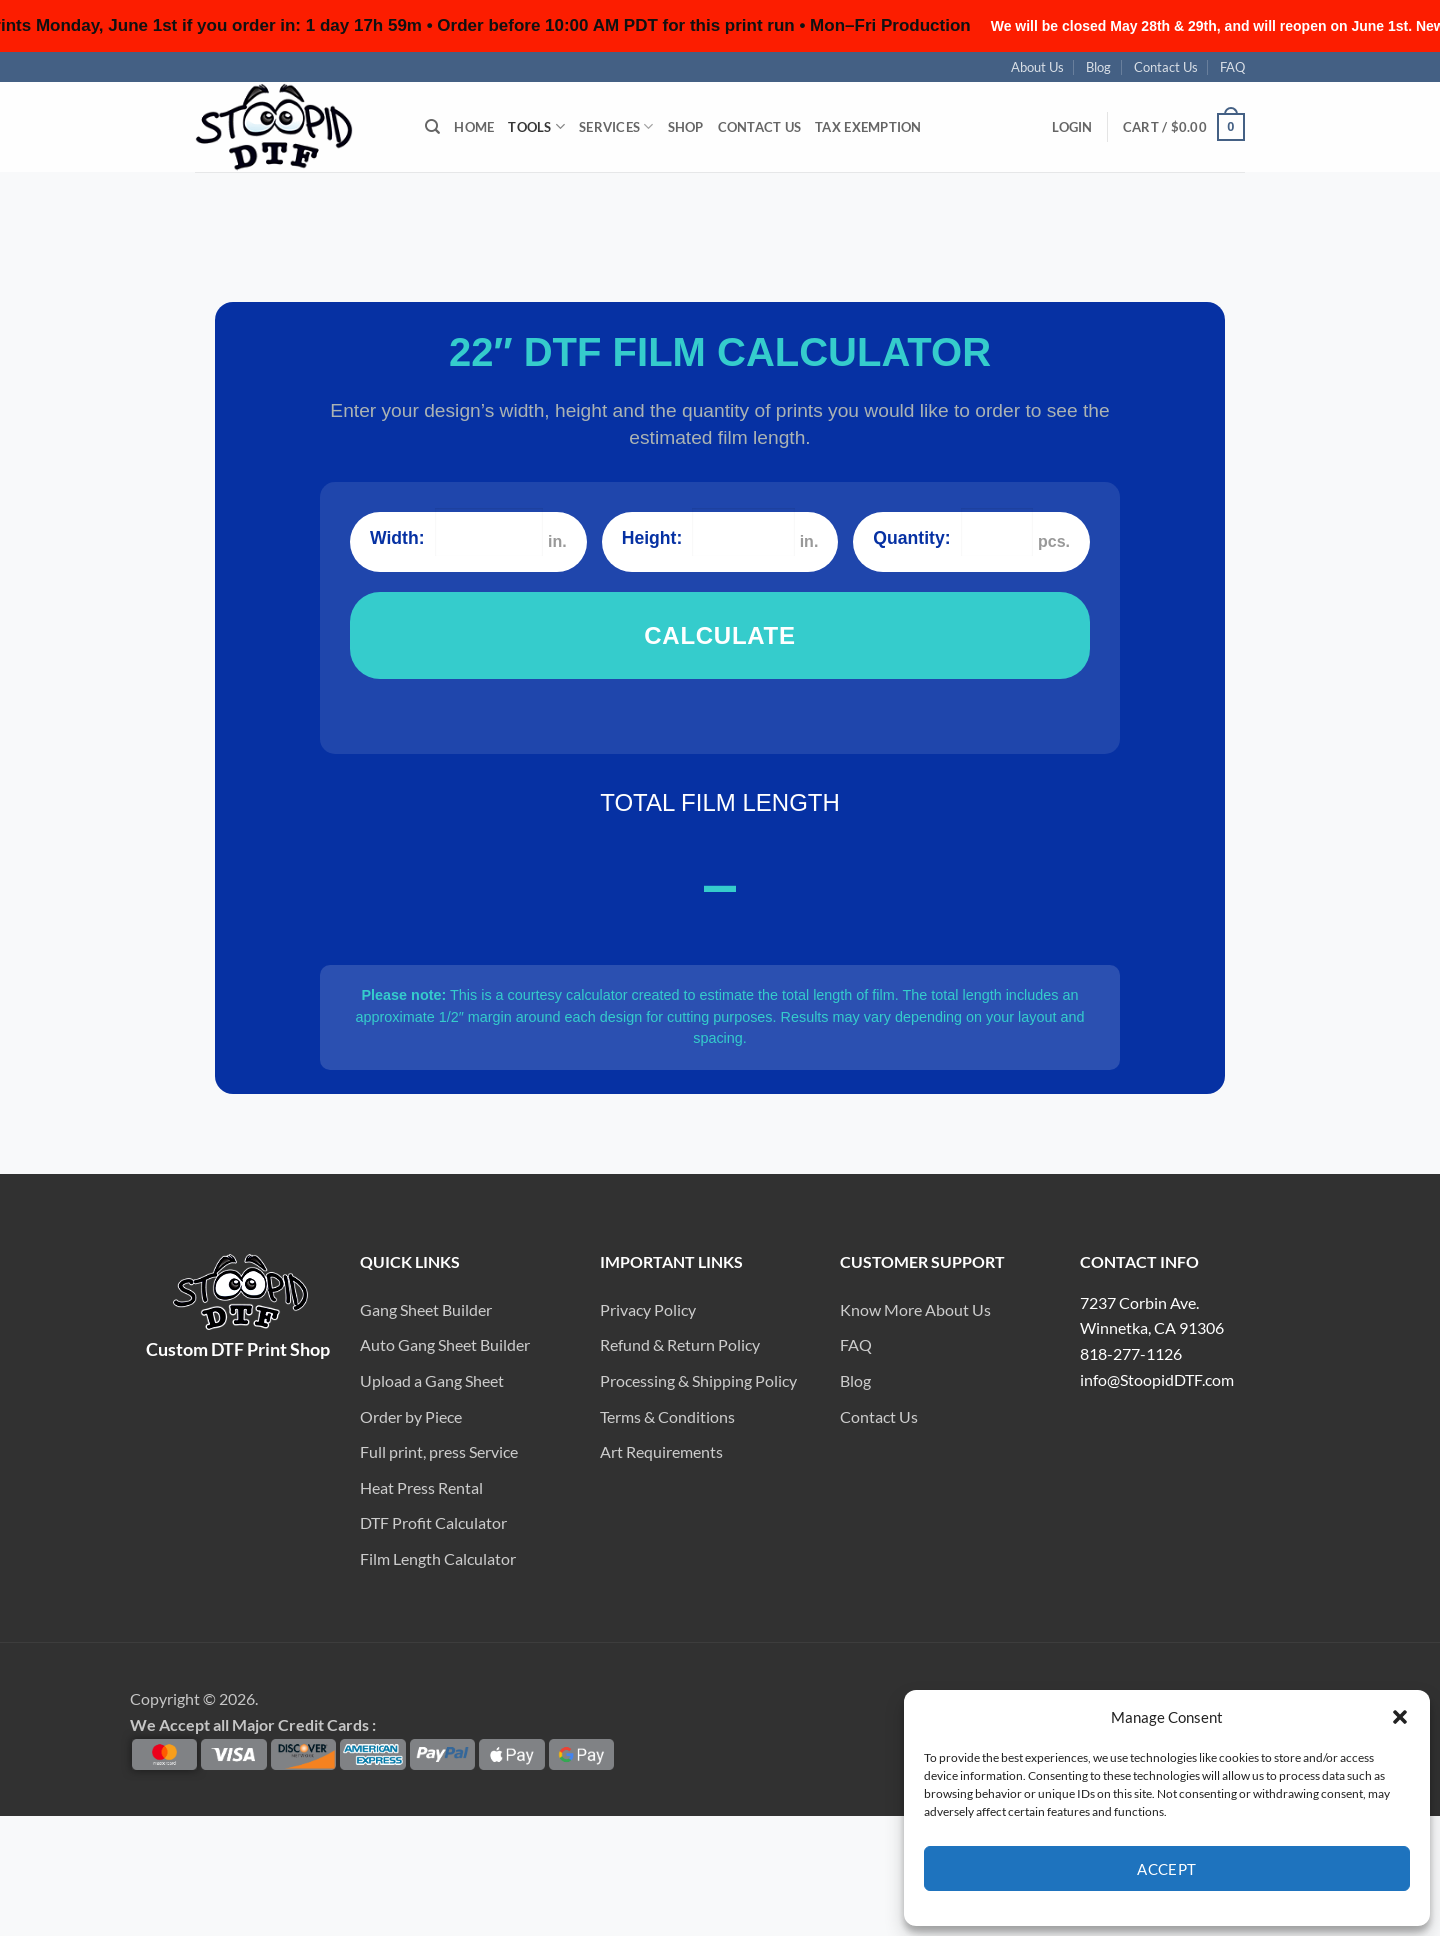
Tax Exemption (870, 126)
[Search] (432, 127)
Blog (1099, 66)
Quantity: (911, 538)
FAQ (1232, 66)
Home (473, 126)
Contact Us (1165, 66)
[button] (1075, 127)
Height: (652, 538)
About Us (1037, 66)
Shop (684, 126)
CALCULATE (719, 635)
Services (614, 126)
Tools (535, 126)
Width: (397, 538)
